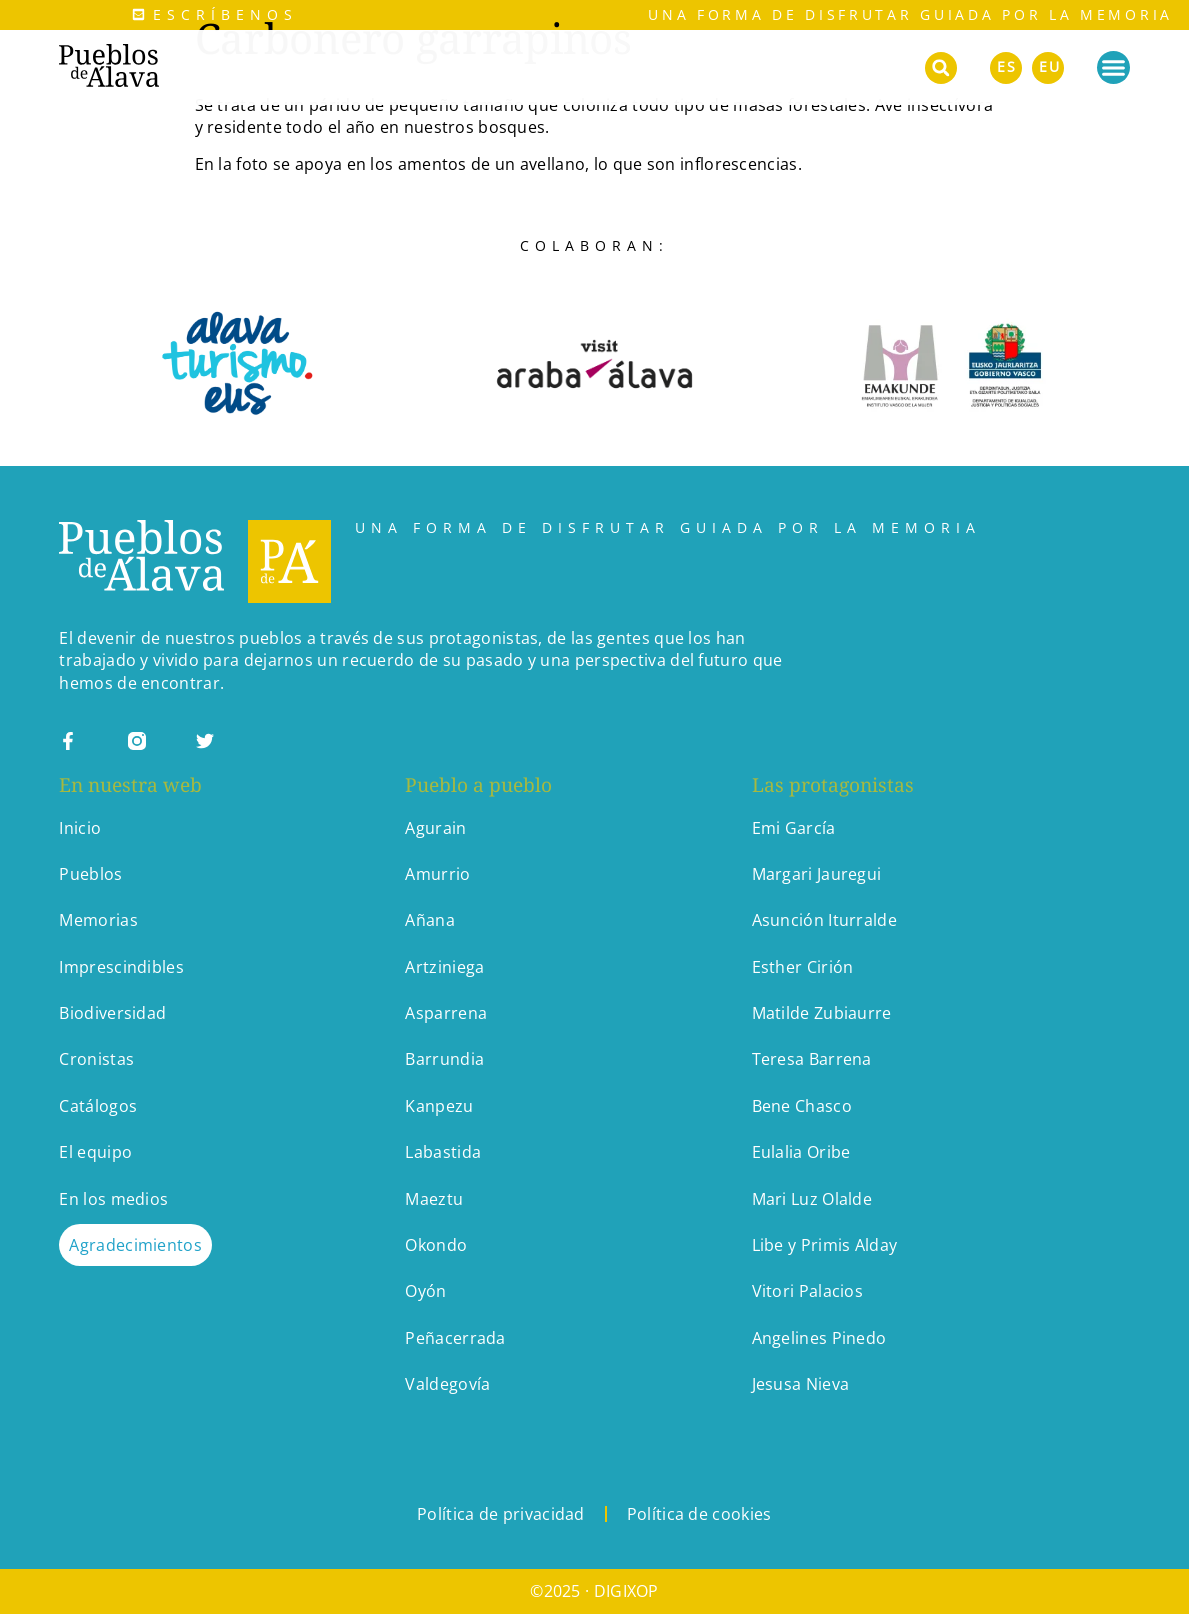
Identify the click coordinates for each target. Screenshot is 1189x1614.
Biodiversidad (112, 1013)
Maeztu (434, 1199)
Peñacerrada (455, 1338)
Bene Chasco (802, 1106)
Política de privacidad (501, 1514)
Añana (430, 920)
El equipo (95, 1152)
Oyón (425, 1291)
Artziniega (444, 967)
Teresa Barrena (812, 1059)
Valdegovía (447, 1384)
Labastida (443, 1152)
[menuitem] (1006, 64)
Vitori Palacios (808, 1291)
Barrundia (444, 1059)
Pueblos (90, 874)
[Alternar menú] (1113, 67)
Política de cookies (699, 1514)
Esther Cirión (803, 967)
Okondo (436, 1245)
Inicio (80, 828)
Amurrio (437, 874)
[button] (941, 68)
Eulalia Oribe (801, 1152)
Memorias (98, 920)
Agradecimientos (135, 1245)
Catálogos (98, 1106)
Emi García (794, 828)
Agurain (435, 828)
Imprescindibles (121, 967)
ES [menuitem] (1007, 66)
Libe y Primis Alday (825, 1245)
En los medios (113, 1199)
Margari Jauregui (817, 874)
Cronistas (96, 1059)
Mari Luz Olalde (812, 1199)
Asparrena (446, 1013)
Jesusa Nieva (801, 1384)
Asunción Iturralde (824, 920)
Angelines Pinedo (819, 1338)
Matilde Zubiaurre (822, 1013)
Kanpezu (439, 1106)
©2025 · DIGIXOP (594, 1591)
